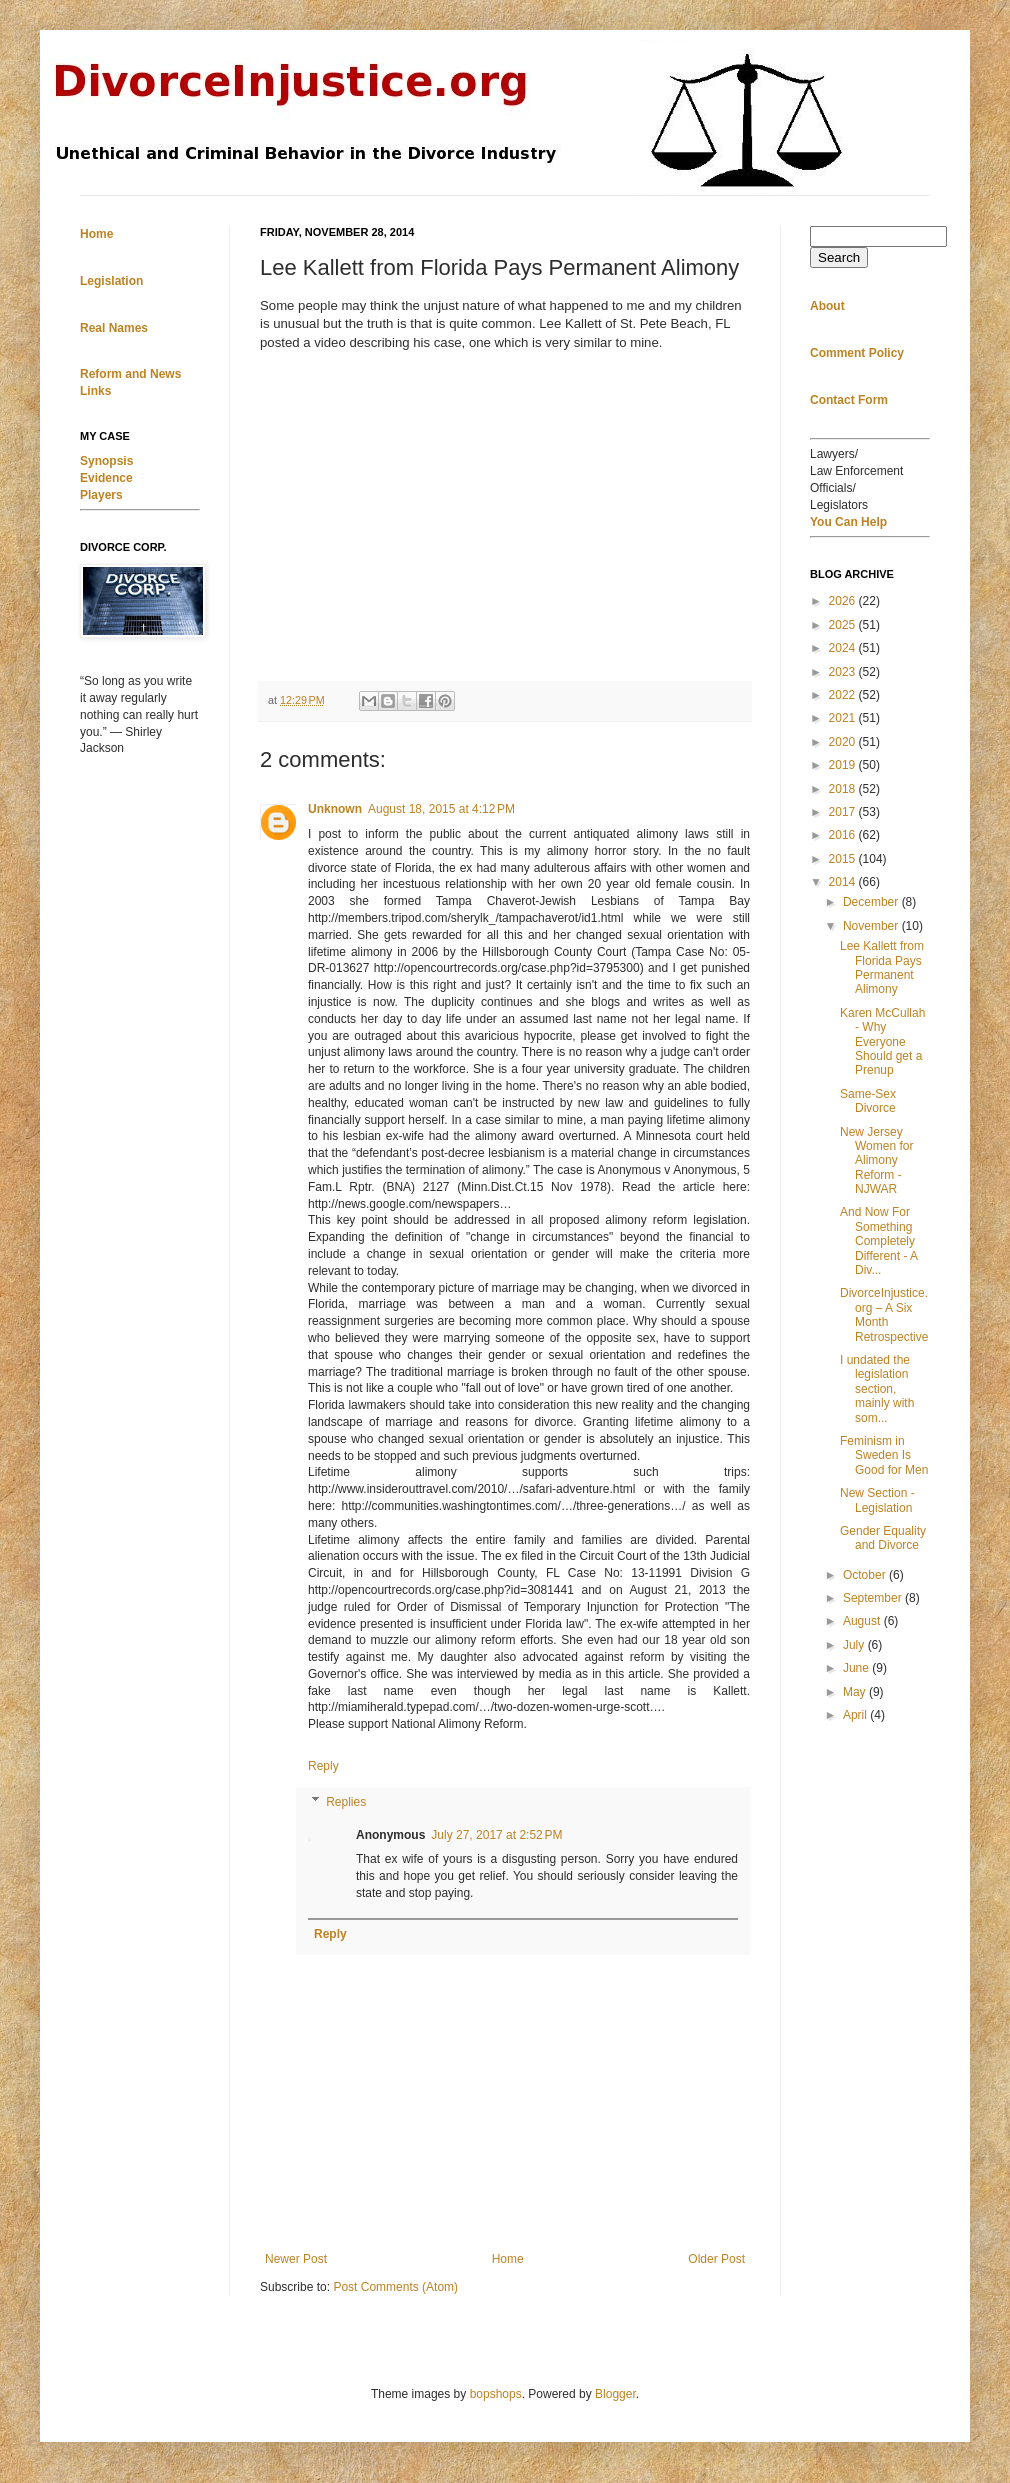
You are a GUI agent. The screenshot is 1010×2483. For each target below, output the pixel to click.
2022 (844, 695)
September (874, 1598)
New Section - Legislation (877, 1500)
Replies (346, 1802)
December (872, 902)
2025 (844, 625)
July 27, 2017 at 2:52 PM (496, 1835)
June (857, 1668)
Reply (323, 1766)
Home (508, 2259)
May (856, 1692)
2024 (844, 648)
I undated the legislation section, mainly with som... (877, 1389)
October (866, 1575)
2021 (844, 718)
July (855, 1645)
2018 (844, 789)
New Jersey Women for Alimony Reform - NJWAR (876, 1161)
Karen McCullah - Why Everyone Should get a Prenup (882, 1042)
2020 (844, 742)
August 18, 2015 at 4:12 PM (441, 809)
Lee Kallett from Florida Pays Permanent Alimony (882, 967)
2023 (844, 672)
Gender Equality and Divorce (883, 1538)
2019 (844, 765)
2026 (844, 601)
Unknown (335, 809)
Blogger (615, 2394)
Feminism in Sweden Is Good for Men (884, 1455)
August (863, 1621)
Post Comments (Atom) (395, 2287)
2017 (844, 812)
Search (839, 257)
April (856, 1715)
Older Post (716, 2259)
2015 (844, 859)
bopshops (496, 2394)
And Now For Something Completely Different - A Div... (878, 1241)
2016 (844, 835)
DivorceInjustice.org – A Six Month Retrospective (884, 1314)
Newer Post (296, 2259)
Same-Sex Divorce (868, 1101)
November (872, 926)
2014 (844, 882)
